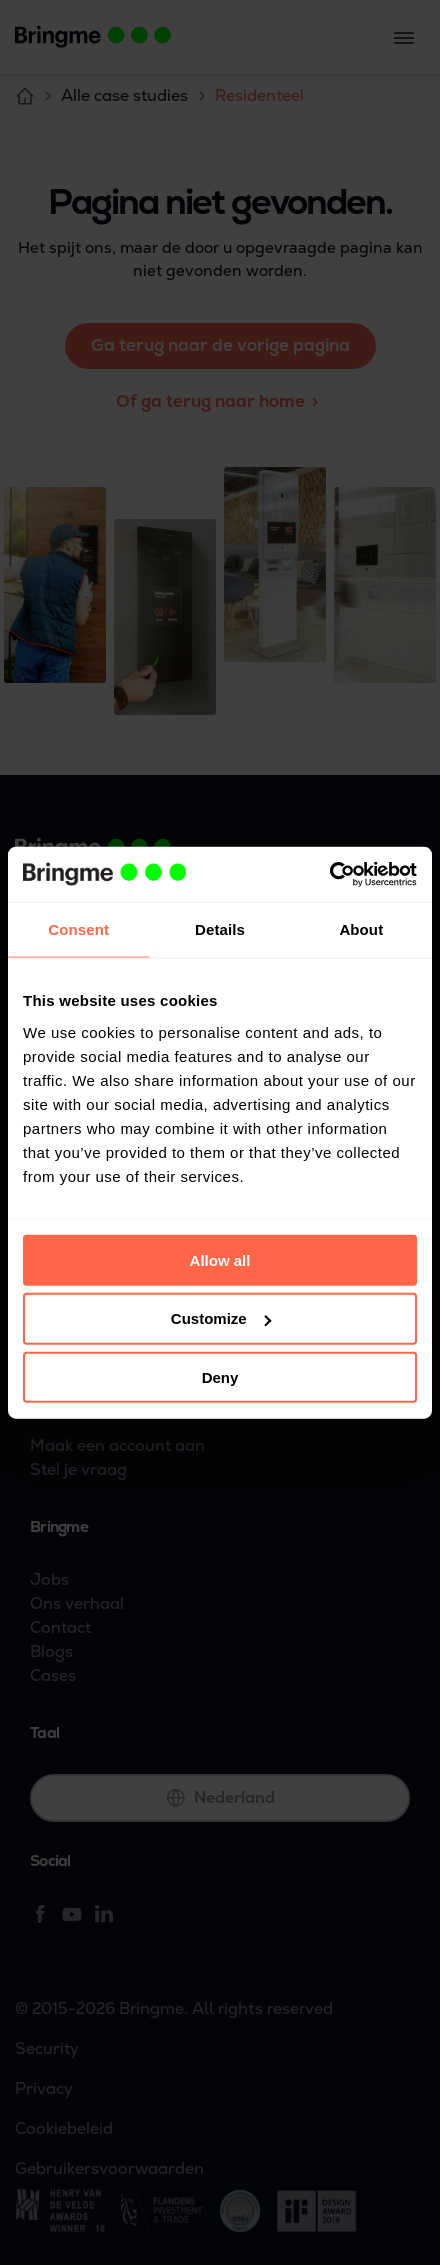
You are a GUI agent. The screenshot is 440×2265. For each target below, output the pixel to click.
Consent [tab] (78, 929)
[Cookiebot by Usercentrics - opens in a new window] (329, 874)
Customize (221, 1318)
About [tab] (361, 929)
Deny (220, 1377)
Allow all (220, 1259)
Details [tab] (220, 929)
